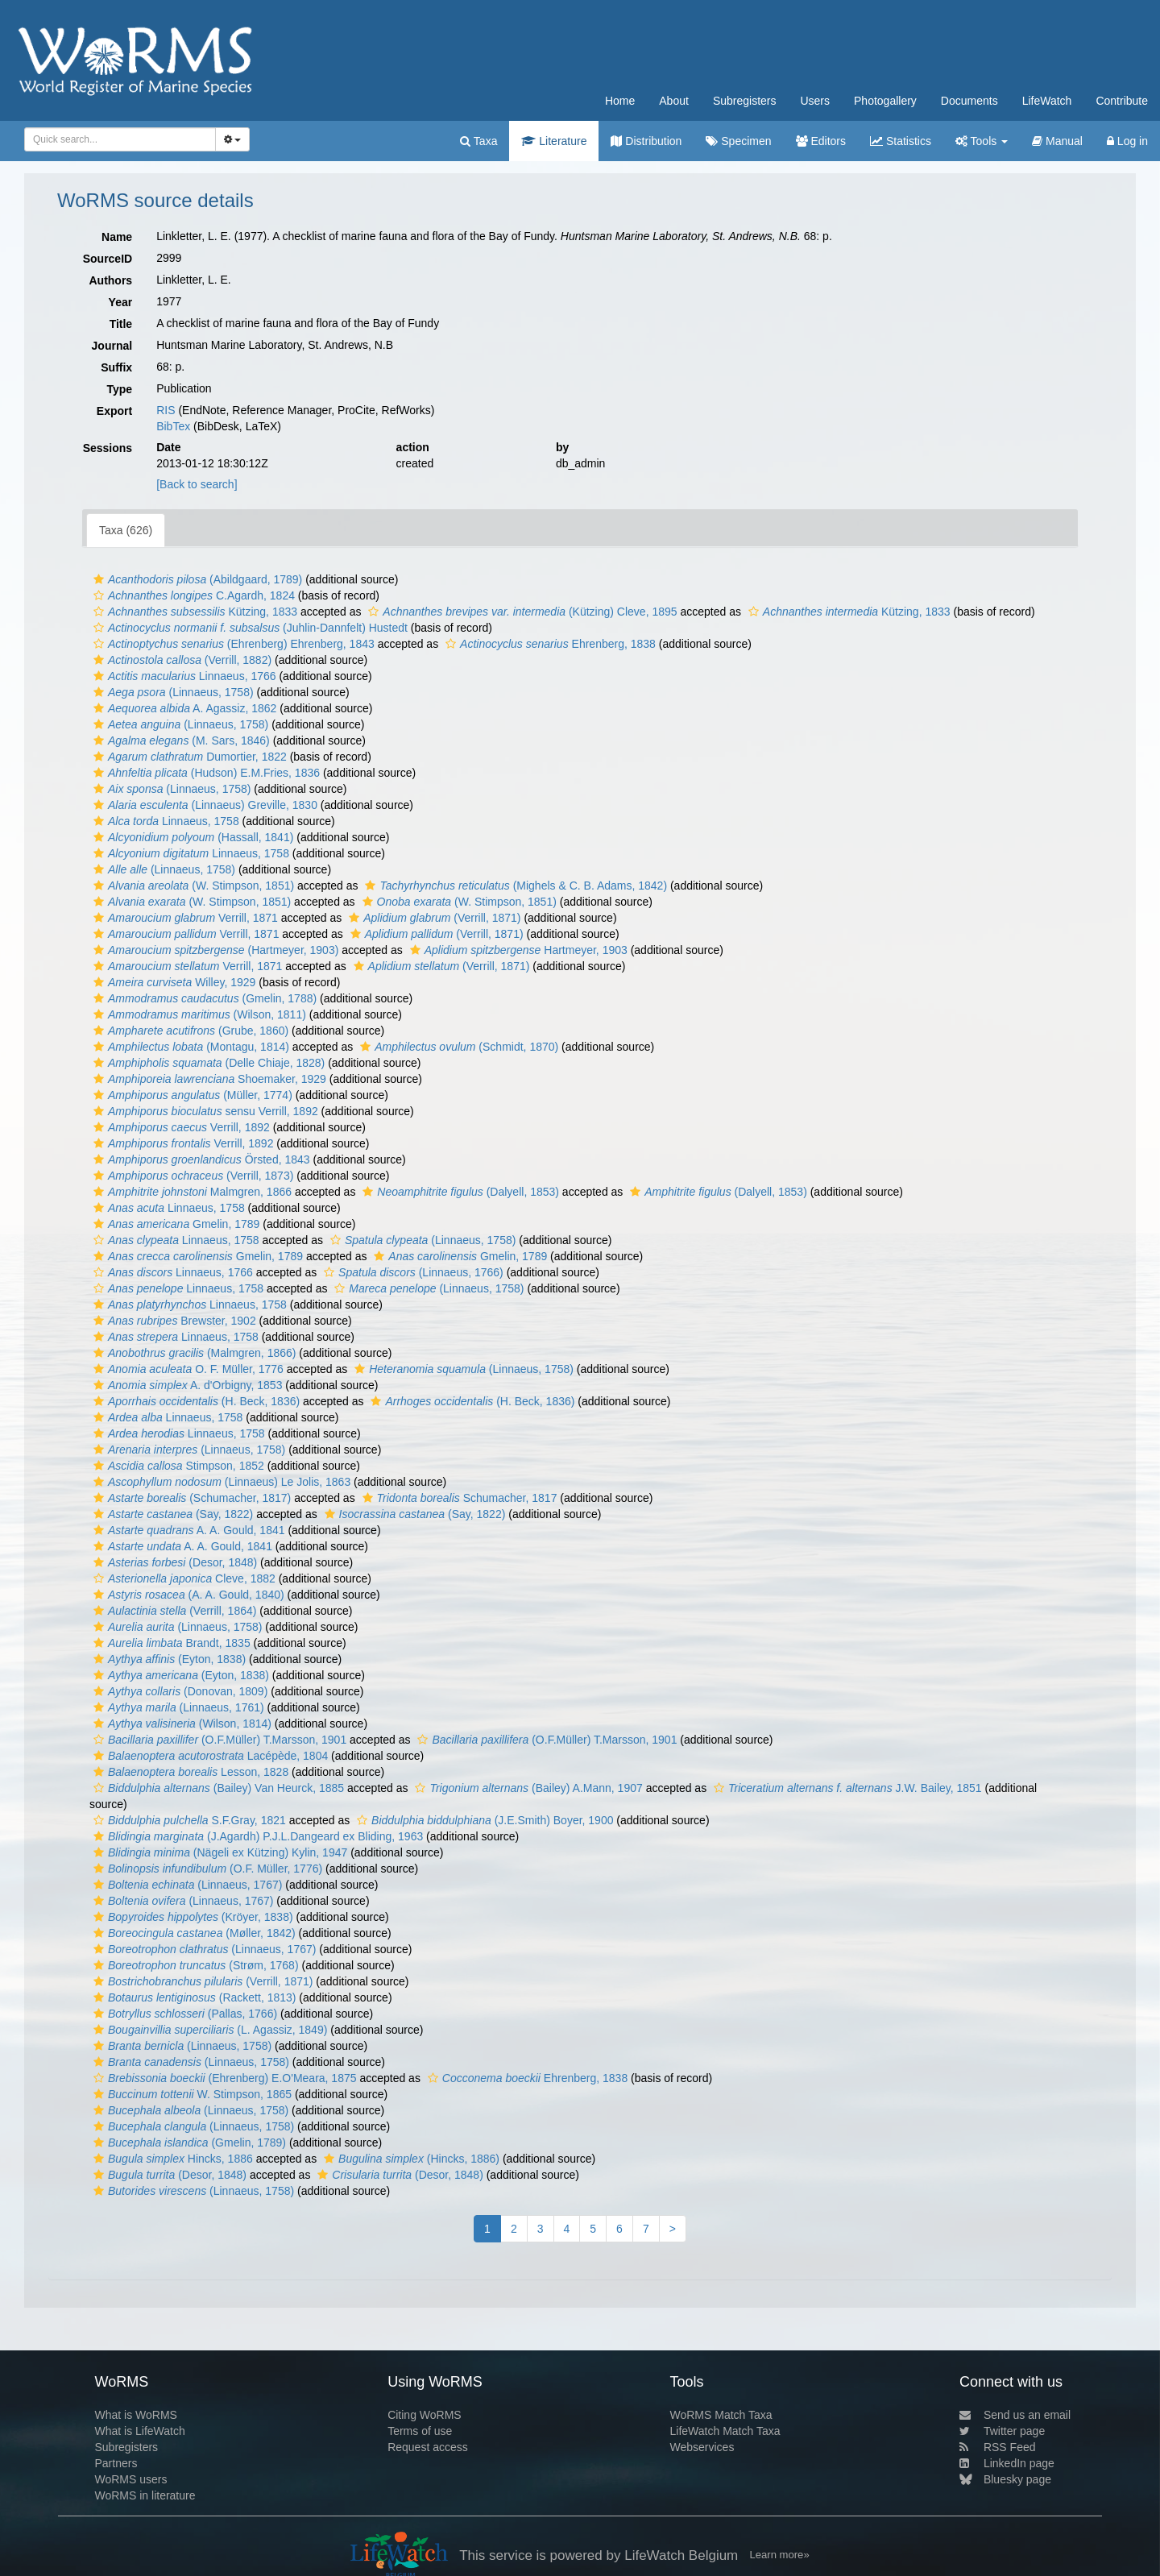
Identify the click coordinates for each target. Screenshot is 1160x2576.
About (674, 100)
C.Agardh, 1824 (192, 595)
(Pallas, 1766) (183, 2013)
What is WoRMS (135, 2414)
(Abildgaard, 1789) (195, 579)
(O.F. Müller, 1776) (205, 1868)
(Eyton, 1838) (167, 1659)
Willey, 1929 (172, 982)
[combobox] (120, 139)
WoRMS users (130, 2479)
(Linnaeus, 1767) (185, 1884)
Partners (115, 2463)
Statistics (900, 141)
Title (121, 323)
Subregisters (745, 100)
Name (117, 236)
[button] (98, 579)
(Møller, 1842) (192, 1933)
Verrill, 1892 (179, 1127)
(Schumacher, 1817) (190, 1497)
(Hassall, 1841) (191, 837)
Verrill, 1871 (183, 917)
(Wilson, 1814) (180, 1723)
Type (120, 389)
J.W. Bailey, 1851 (846, 1788)
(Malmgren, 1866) (192, 1352)
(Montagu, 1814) (189, 1046)
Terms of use (419, 2431)
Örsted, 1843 (199, 1159)
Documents (969, 100)
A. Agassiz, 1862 (182, 708)
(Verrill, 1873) (191, 1175)
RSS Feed (997, 2447)
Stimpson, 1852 (176, 1465)
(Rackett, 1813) (192, 1997)
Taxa (478, 141)
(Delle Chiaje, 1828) (207, 1062)
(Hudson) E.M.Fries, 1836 (204, 772)
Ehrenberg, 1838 (548, 643)
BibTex (173, 426)
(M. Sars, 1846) (179, 740)
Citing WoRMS (424, 2414)
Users (815, 100)
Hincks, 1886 (171, 2158)
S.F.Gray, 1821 (187, 1820)
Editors (821, 141)
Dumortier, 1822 (188, 756)
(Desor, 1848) (173, 1562)
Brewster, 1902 (172, 1320)
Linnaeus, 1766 (182, 676)
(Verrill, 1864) (172, 1610)
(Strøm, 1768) (194, 1965)
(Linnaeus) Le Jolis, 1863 (219, 1481)
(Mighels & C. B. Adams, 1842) (514, 885)
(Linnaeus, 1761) (176, 1707)
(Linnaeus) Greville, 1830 (203, 805)
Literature (553, 141)
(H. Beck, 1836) (194, 1401)
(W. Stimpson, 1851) (191, 885)
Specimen (738, 141)
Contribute (1122, 100)
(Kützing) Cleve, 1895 (520, 611)
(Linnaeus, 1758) (171, 692)
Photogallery (885, 100)
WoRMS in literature (144, 2495)
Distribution (646, 141)
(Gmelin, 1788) (203, 998)
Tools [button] (981, 141)
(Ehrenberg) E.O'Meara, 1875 (223, 2078)
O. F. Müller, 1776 (186, 1369)
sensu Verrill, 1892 (203, 1111)
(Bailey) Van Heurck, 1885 (216, 1788)
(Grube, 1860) (188, 1030)
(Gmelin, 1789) (187, 2142)
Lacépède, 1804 (208, 1755)
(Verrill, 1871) (432, 917)
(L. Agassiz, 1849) (208, 2029)
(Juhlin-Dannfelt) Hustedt (248, 627)
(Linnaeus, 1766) (411, 1272)
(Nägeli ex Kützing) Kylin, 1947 (218, 1852)
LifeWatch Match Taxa (725, 2431)
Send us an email (1015, 2414)
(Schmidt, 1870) (457, 1046)
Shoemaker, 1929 (207, 1078)
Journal (112, 345)
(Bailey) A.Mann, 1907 (526, 1788)
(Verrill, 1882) (180, 659)
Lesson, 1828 (188, 1771)
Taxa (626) (125, 530)
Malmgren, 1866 (190, 1191)
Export (114, 410)
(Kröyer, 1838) (191, 1916)
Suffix (116, 367)
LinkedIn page (1006, 2463)
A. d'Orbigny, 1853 (185, 1385)
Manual (1057, 141)
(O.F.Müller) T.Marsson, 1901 (217, 1739)
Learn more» (780, 2555)
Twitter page (1002, 2431)
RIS (165, 410)
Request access (427, 2447)
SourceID (107, 258)
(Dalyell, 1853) (458, 1191)
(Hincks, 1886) (409, 2158)
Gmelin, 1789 (174, 1223)
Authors (110, 280)
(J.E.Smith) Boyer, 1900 (483, 1820)
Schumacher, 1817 (457, 1497)
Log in (1127, 141)
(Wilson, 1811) (197, 1014)
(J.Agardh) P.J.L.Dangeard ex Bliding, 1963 (256, 1836)
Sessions (107, 448)
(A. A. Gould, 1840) (186, 1594)
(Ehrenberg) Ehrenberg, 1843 (232, 643)
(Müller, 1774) (190, 1095)
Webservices (702, 2447)
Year (121, 302)
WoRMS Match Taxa (721, 2414)
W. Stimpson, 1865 (190, 2094)
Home (620, 100)
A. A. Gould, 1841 (187, 1530)
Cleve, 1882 (182, 1578)
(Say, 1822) (171, 1514)
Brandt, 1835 (170, 1642)
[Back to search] (196, 484)
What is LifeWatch (139, 2431)
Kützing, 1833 (193, 611)
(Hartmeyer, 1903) (213, 950)
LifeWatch (1047, 100)
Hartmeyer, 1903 (517, 950)
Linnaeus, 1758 (164, 821)
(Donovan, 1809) (178, 1691)
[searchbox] (117, 139)
